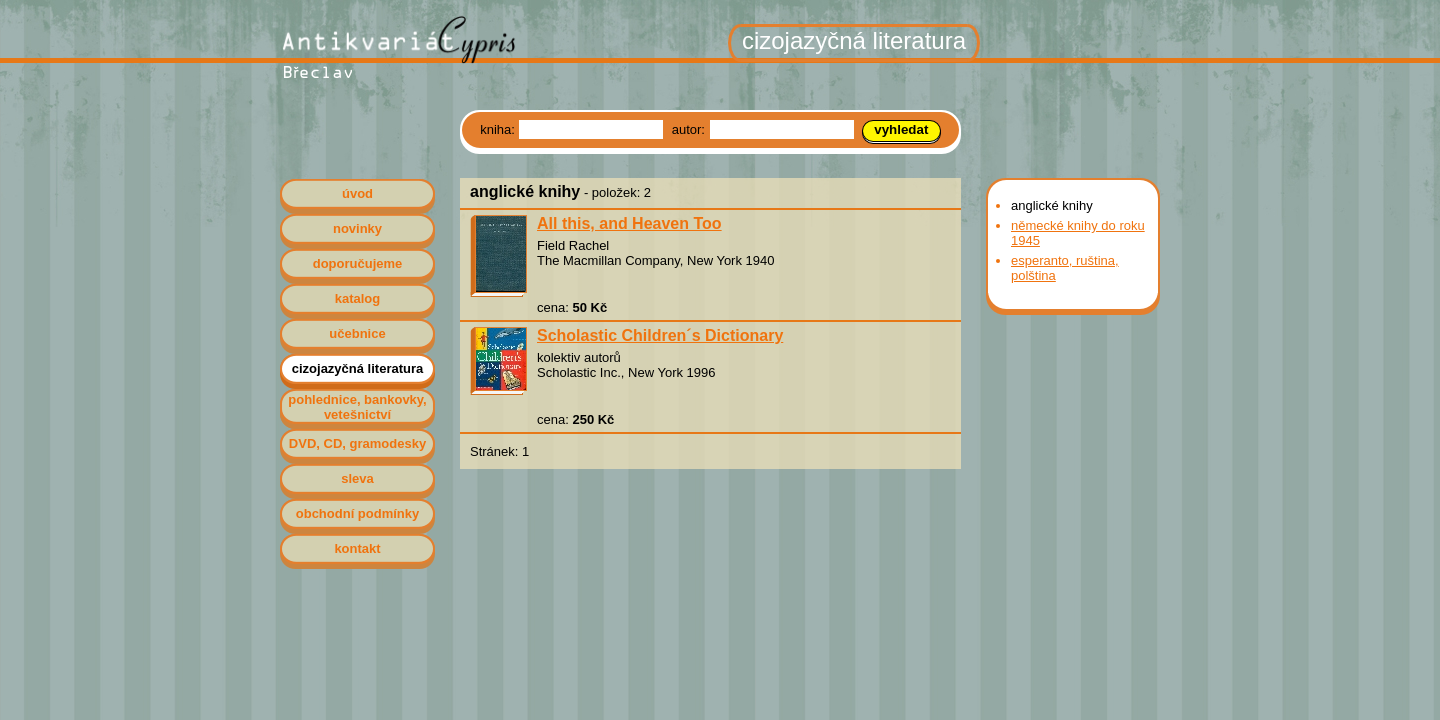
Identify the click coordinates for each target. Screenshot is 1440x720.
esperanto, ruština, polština (1065, 268)
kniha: (499, 129)
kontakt (357, 548)
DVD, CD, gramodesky (357, 443)
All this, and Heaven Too (629, 223)
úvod (357, 193)
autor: (690, 129)
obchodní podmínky (358, 513)
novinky (357, 228)
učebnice (357, 333)
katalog (358, 298)
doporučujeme (358, 263)
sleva (357, 478)
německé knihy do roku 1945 (1078, 233)
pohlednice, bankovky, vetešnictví (357, 407)
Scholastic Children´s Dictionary (660, 335)
